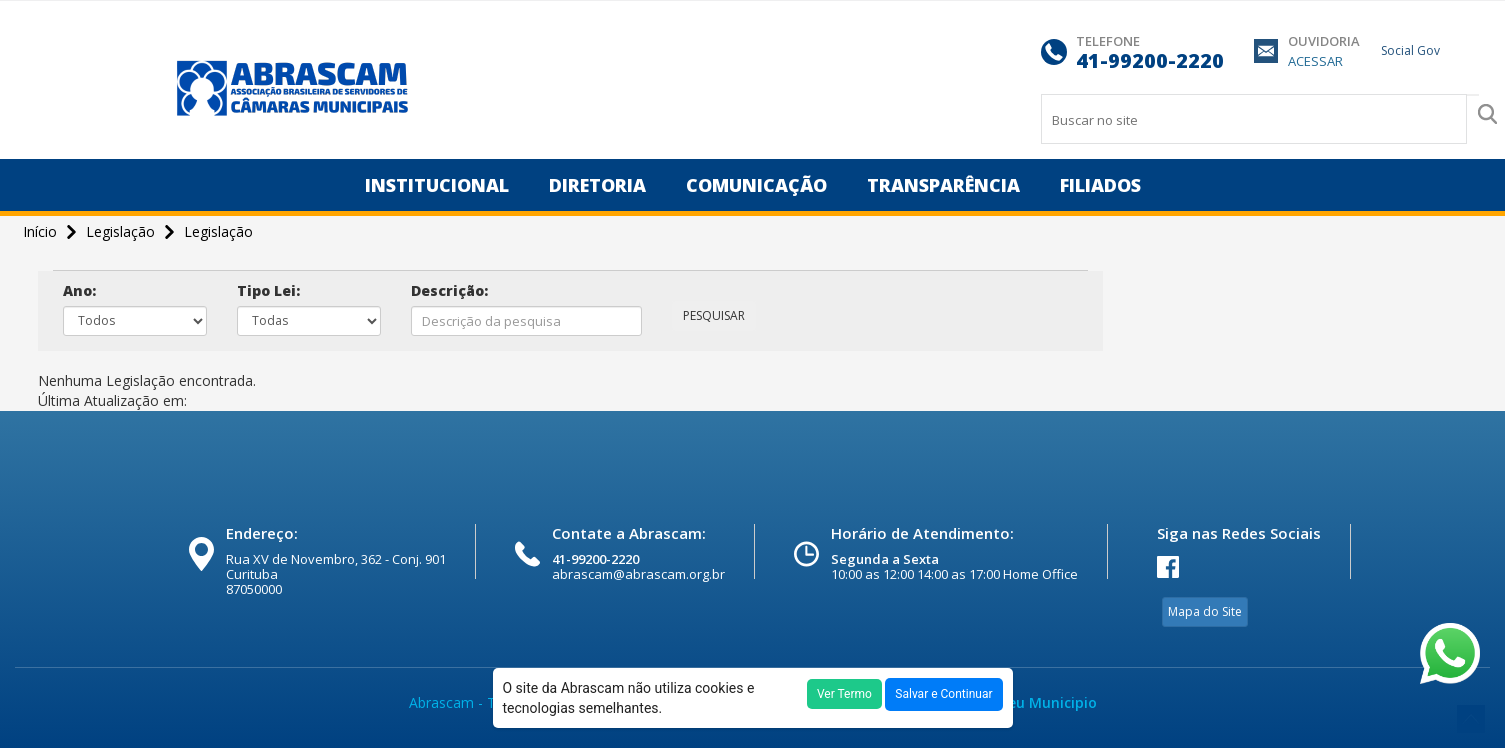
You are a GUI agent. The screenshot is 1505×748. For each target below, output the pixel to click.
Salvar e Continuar (943, 694)
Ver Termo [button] (844, 694)
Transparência (943, 185)
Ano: (79, 290)
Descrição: (449, 290)
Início (42, 231)
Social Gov (1410, 50)
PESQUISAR (714, 315)
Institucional (437, 185)
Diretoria (597, 185)
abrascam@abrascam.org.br (638, 574)
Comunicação (756, 185)
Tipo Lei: (268, 290)
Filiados (1100, 185)
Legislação (218, 231)
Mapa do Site (1205, 611)
